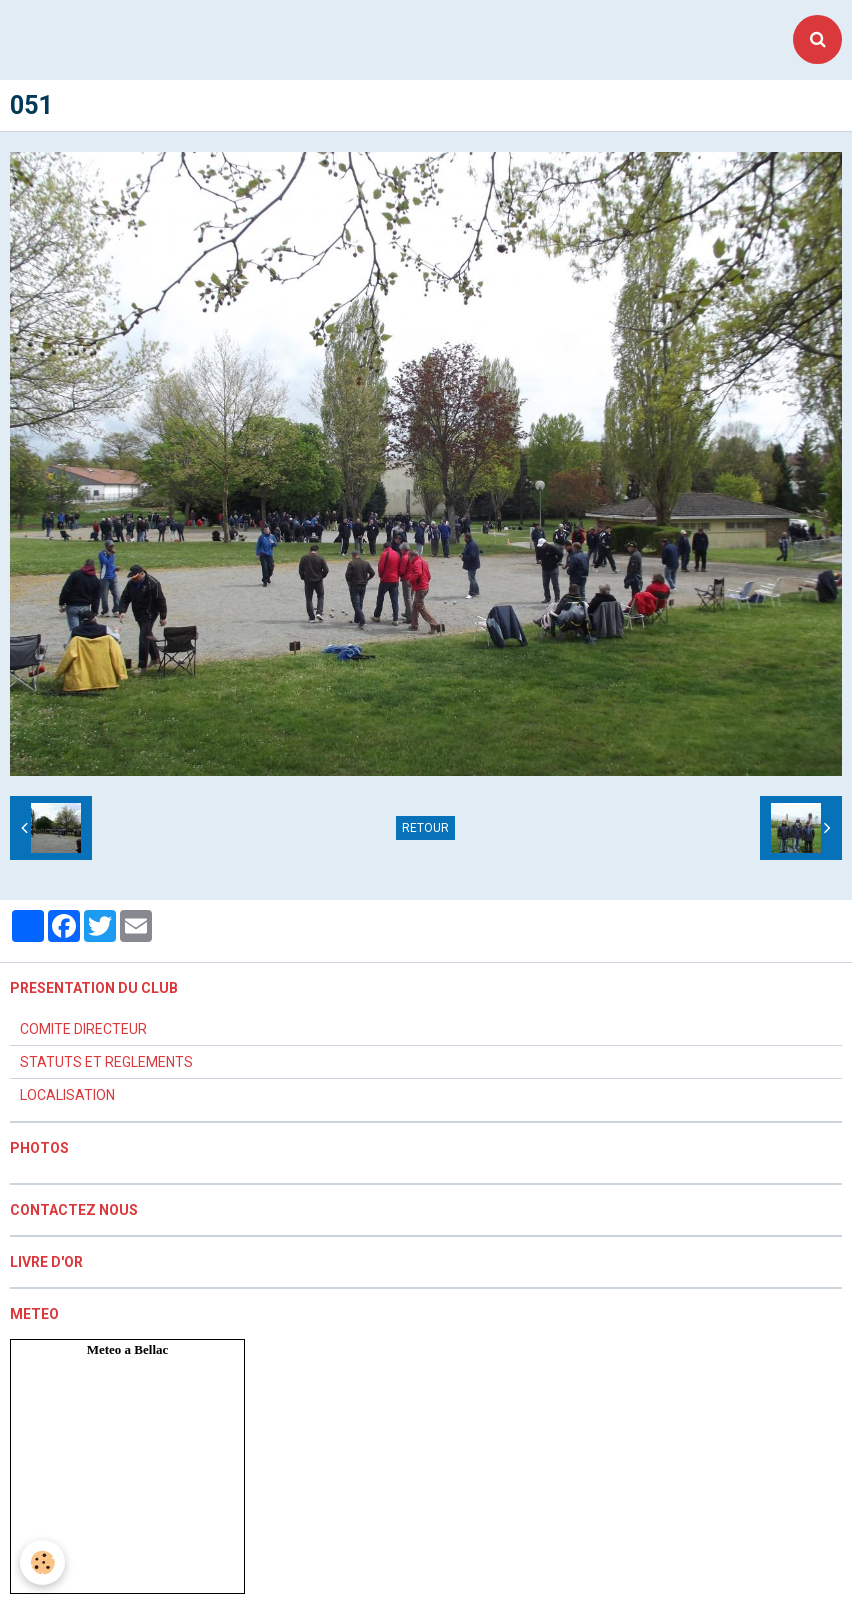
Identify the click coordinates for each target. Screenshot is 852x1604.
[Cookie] (42, 1562)
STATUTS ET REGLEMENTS (106, 1062)
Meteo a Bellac (128, 1349)
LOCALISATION (67, 1095)
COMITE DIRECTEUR (83, 1029)
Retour (425, 828)
